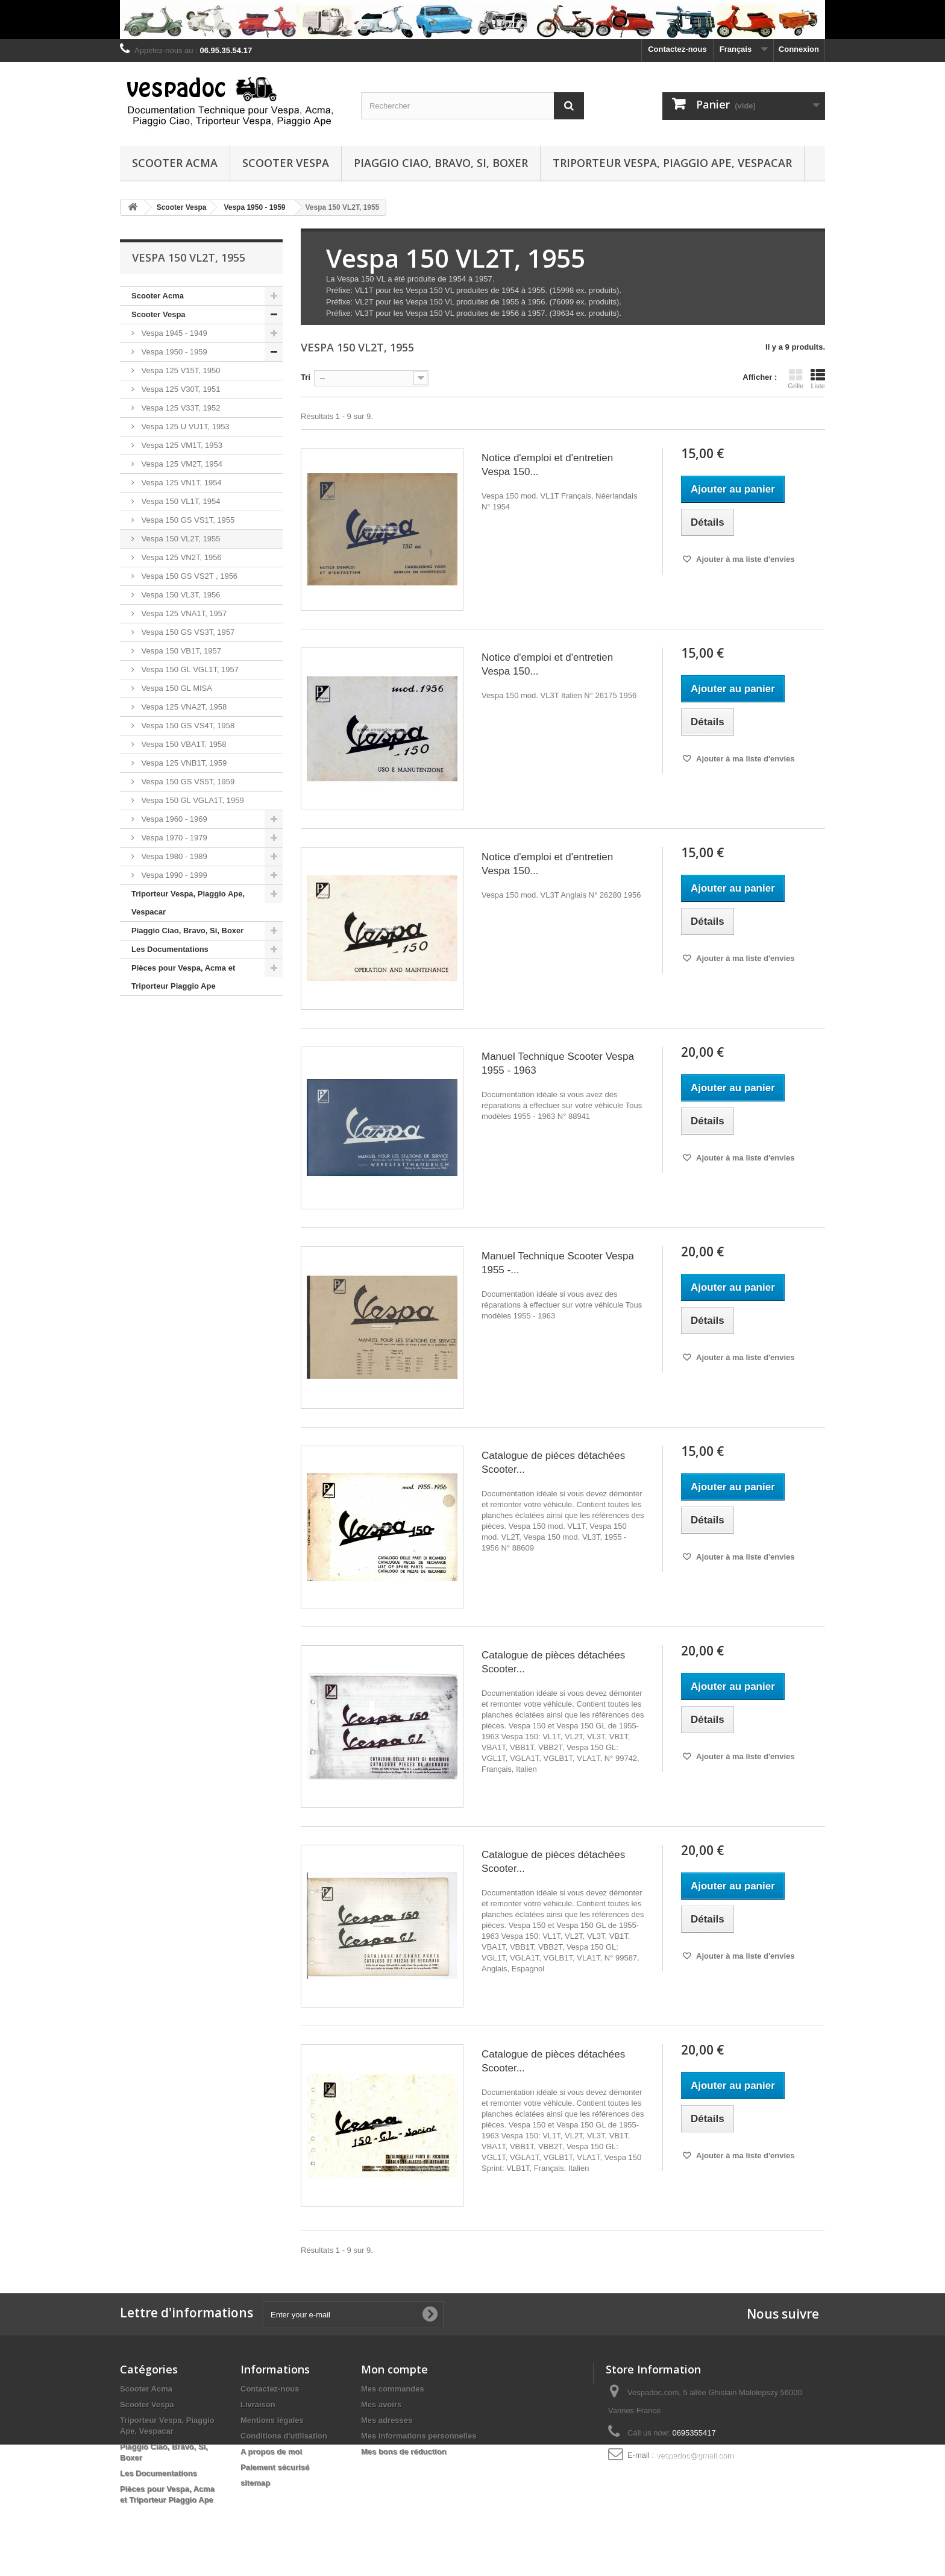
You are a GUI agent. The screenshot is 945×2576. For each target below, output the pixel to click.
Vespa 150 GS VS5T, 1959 (186, 781)
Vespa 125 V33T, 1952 (179, 407)
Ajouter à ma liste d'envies (744, 559)
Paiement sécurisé (274, 2467)
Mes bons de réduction (404, 2451)
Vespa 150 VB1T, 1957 (180, 650)
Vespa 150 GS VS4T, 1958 (186, 725)
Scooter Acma (175, 163)
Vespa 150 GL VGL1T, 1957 (189, 669)
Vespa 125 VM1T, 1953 (180, 445)
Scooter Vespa (285, 163)
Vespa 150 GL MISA (175, 688)
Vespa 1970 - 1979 (173, 837)
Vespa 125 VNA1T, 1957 (183, 613)
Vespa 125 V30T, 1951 (179, 389)
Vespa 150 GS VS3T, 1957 (186, 632)
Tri (305, 377)
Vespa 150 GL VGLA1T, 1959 (191, 800)
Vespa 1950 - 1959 (173, 351)
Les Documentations (170, 949)
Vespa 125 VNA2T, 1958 (183, 706)
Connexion (799, 49)
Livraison (257, 2404)
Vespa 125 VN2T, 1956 (180, 557)
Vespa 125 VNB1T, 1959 (183, 762)
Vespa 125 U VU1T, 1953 (184, 426)
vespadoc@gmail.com (694, 2455)
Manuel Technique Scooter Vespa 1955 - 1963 (558, 1063)
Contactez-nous (677, 49)
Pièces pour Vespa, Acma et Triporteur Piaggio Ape (183, 976)
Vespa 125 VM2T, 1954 (180, 463)
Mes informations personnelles (418, 2435)
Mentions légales (272, 2420)
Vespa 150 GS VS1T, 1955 (186, 519)
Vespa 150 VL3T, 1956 (179, 594)
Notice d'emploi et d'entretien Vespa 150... (547, 464)
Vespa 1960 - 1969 (173, 819)
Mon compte (394, 2369)
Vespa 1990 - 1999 (173, 875)
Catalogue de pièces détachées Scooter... (553, 1462)
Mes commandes (392, 2388)
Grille (795, 378)
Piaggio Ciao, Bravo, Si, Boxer (441, 163)
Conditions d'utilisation (283, 2435)
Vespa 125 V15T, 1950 (179, 370)
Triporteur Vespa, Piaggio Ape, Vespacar (672, 163)
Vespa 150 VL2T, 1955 (179, 538)
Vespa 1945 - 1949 (173, 333)
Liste (818, 378)
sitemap (255, 2482)
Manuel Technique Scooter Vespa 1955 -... (558, 1263)
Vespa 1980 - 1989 (173, 856)
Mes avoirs (381, 2404)
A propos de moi (271, 2451)
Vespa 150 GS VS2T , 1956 (188, 576)
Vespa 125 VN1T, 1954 (180, 482)
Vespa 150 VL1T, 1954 (179, 501)
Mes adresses (386, 2420)
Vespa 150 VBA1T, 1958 (183, 744)
